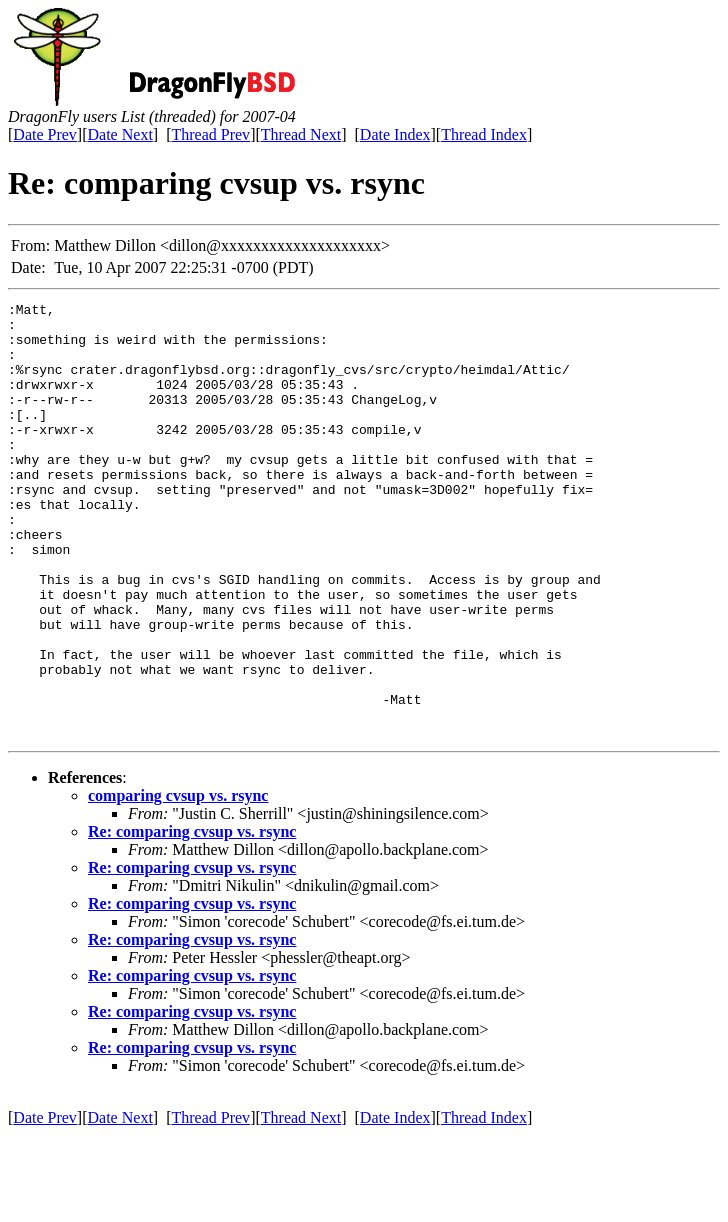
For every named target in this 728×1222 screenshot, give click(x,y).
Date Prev (45, 134)
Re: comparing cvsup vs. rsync (192, 918)
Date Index (395, 134)
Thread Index (484, 134)
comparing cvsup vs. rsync (178, 882)
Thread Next (301, 134)
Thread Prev (210, 134)
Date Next (120, 134)
